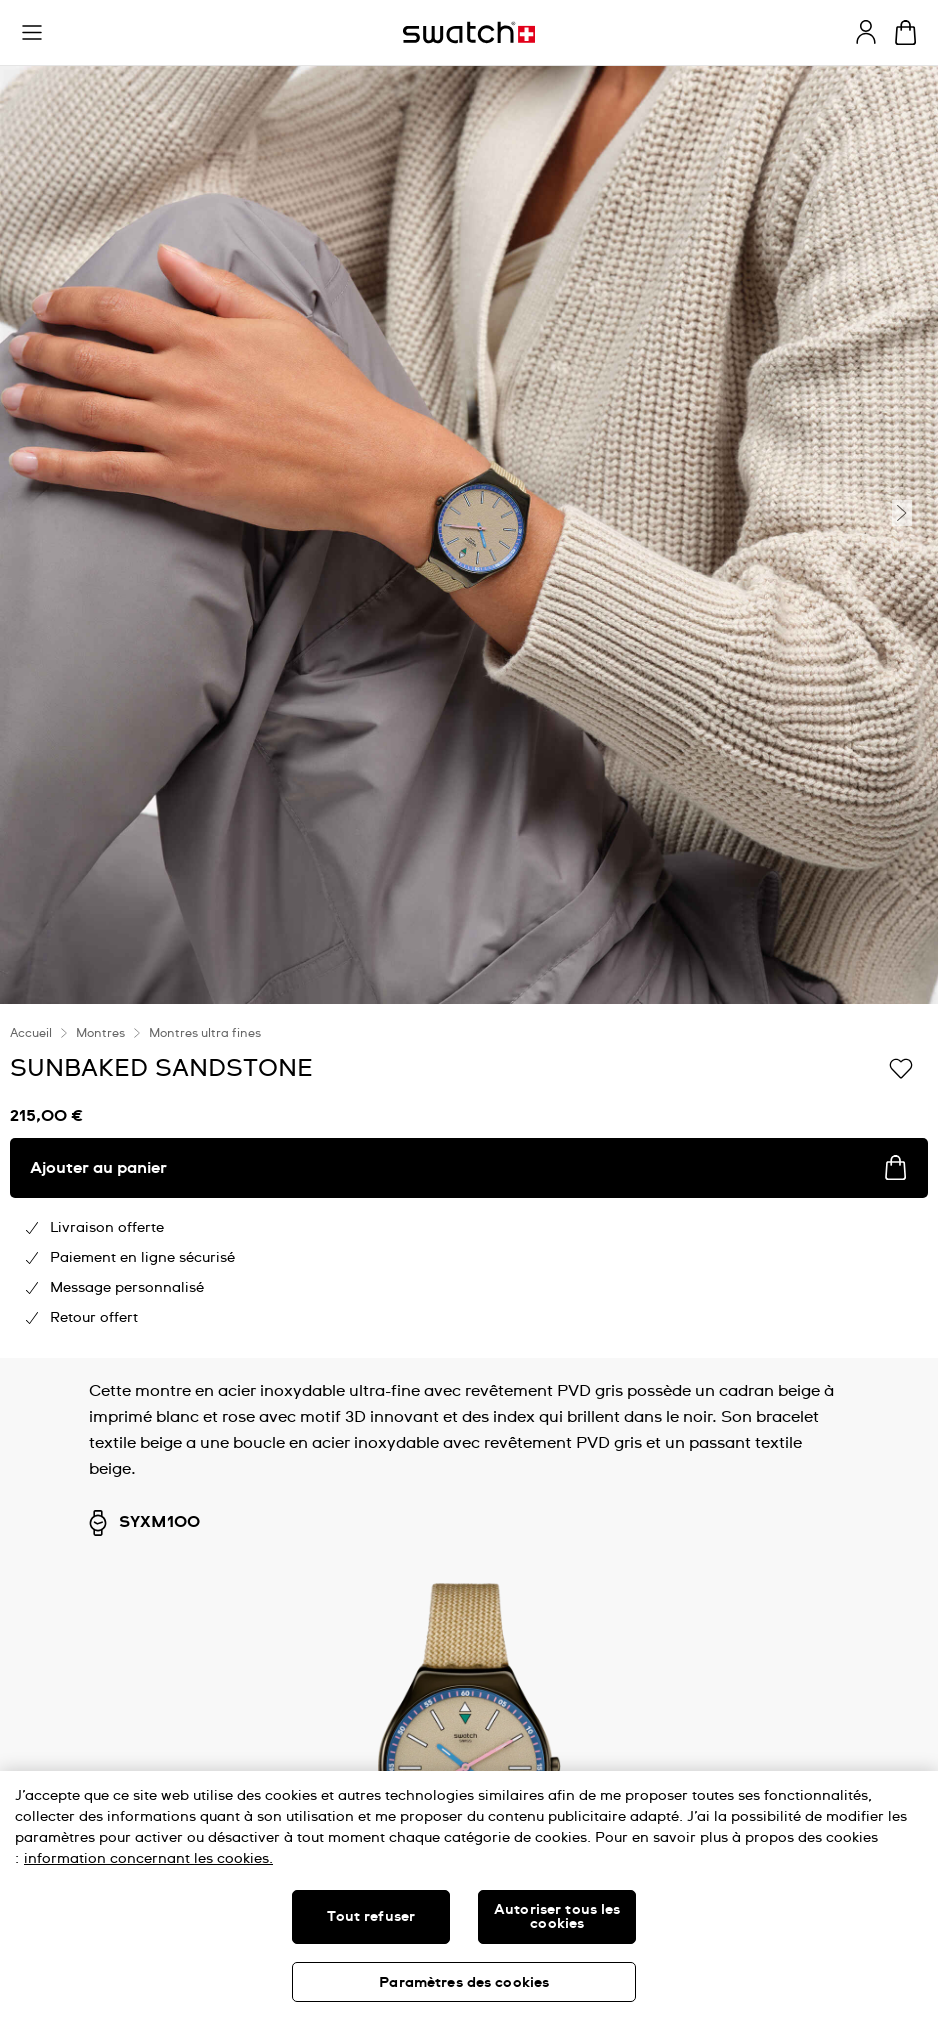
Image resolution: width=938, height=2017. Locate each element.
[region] (469, 1894)
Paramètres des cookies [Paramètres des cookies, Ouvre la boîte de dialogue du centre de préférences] (464, 1983)
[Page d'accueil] (469, 32)
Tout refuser (371, 1917)
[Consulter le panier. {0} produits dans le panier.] (905, 32)
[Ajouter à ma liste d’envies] (901, 1067)
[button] (32, 33)
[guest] (866, 32)
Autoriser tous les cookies (557, 1917)
